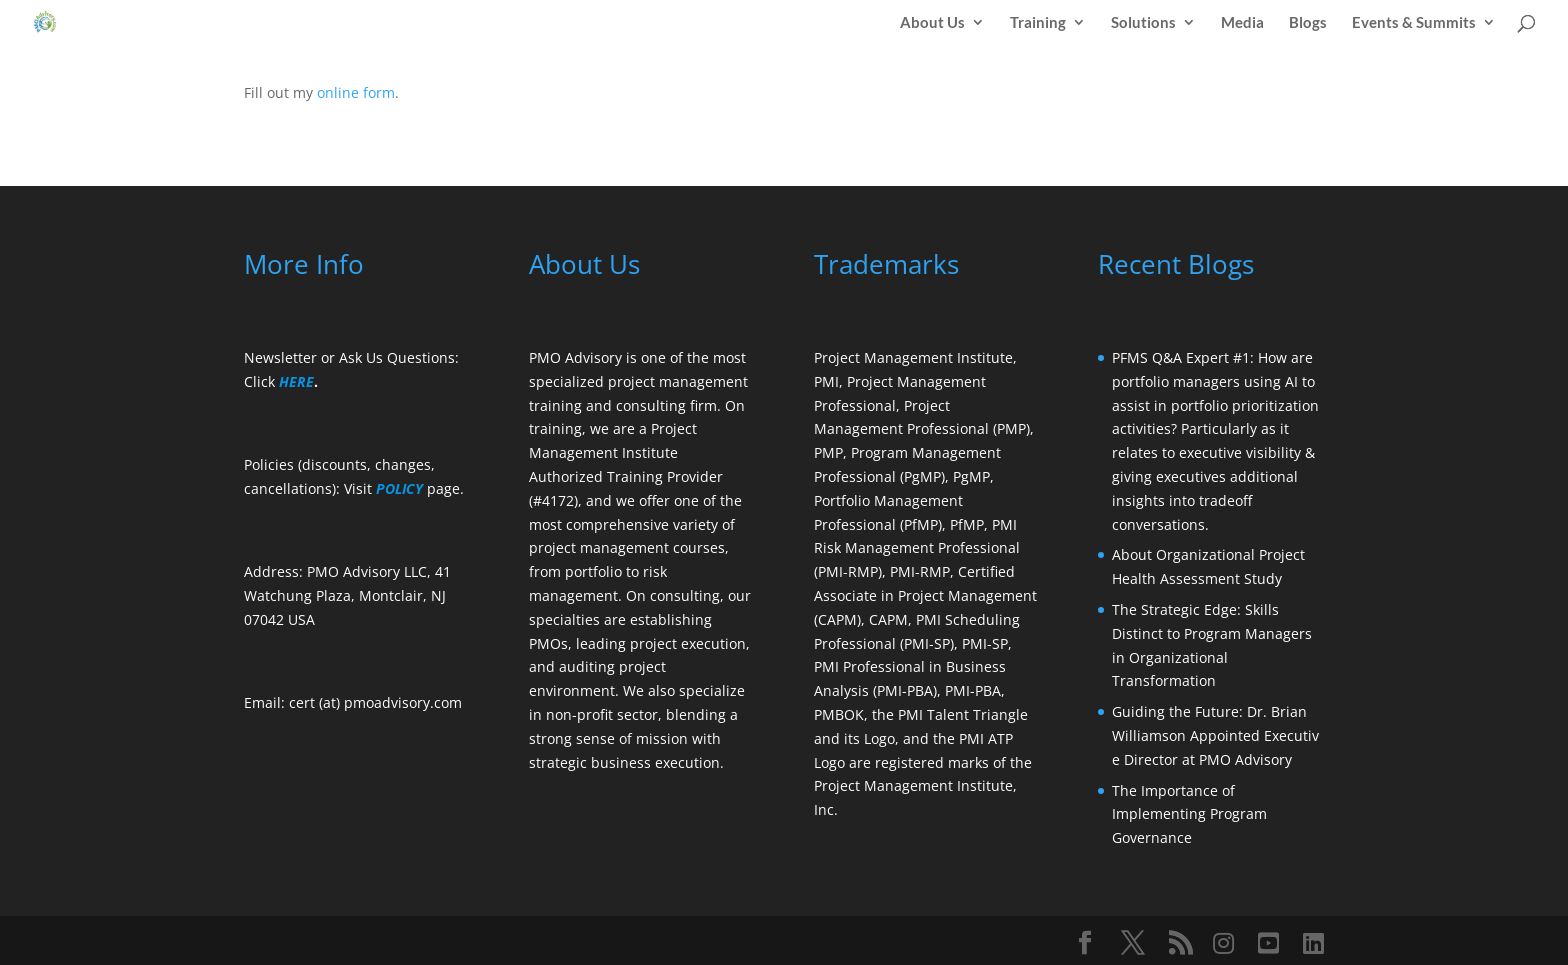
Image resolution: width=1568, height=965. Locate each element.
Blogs (1308, 23)
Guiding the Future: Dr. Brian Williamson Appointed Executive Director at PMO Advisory (1215, 735)
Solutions (1143, 23)
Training (1038, 23)
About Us (932, 23)
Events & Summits (1414, 23)
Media (1242, 23)
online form (356, 92)
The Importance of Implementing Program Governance (1189, 814)
